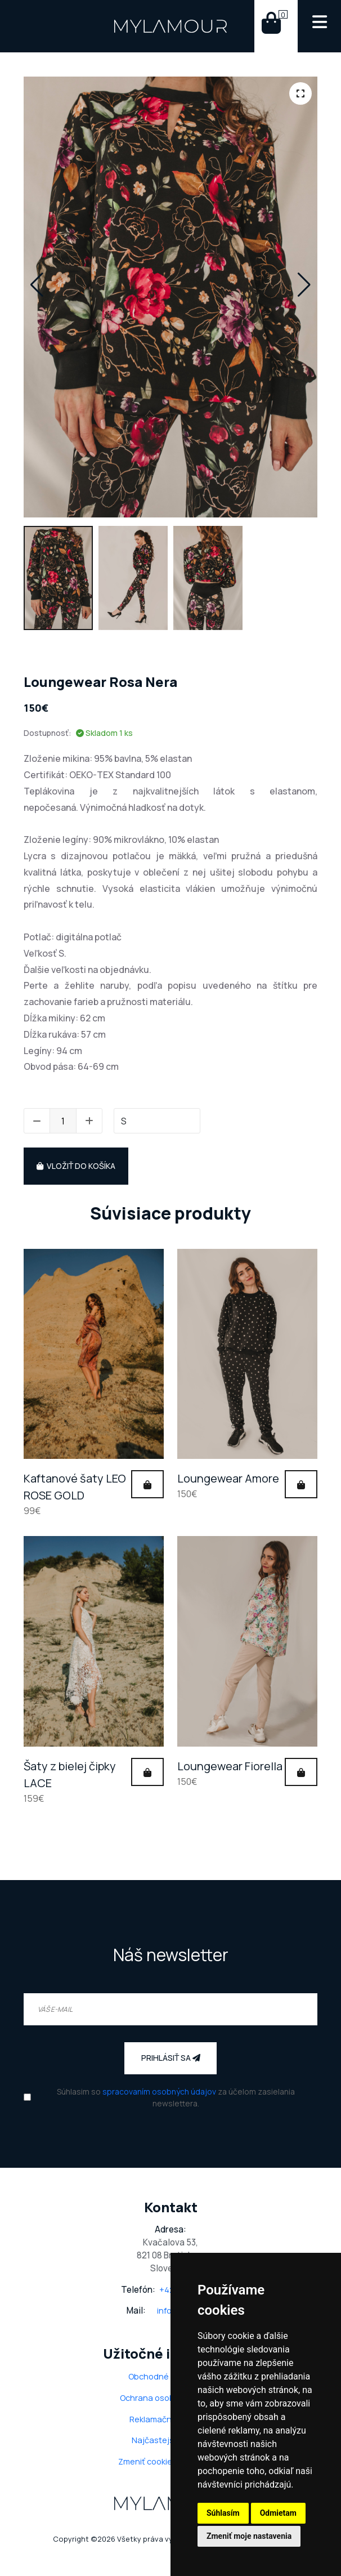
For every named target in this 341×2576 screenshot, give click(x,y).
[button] (36, 285)
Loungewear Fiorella (229, 1766)
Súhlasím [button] (223, 2512)
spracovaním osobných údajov (159, 2091)
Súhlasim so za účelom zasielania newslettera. (176, 2097)
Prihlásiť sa (170, 2057)
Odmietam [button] (278, 2512)
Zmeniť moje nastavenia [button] (249, 2536)
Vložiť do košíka (76, 1165)
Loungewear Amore (228, 1478)
